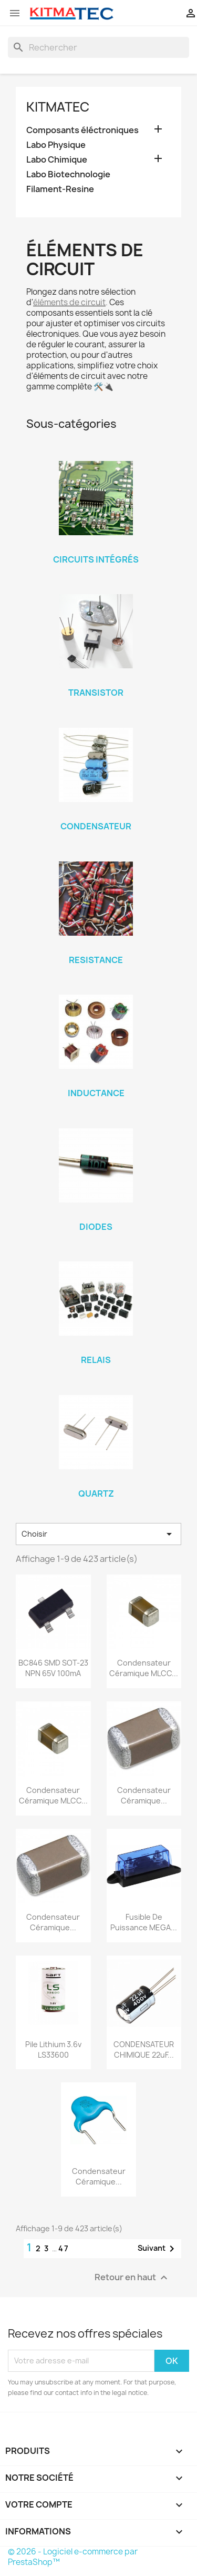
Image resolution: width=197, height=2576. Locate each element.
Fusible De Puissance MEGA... (143, 1922)
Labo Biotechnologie (68, 174)
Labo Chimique (56, 159)
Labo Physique (56, 145)
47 (63, 2248)
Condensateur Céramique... (144, 1795)
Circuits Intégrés (96, 559)
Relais (96, 1360)
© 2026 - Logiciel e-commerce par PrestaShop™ (73, 2557)
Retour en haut (132, 2277)
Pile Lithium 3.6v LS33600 (53, 2049)
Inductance (96, 1093)
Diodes (95, 1226)
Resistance (96, 960)
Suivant (158, 2248)
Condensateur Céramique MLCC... (143, 1668)
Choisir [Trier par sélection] (98, 1534)
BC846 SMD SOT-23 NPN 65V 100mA (53, 1668)
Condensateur (95, 826)
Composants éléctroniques (82, 130)
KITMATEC (57, 107)
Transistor (95, 692)
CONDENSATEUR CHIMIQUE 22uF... (143, 2049)
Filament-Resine (60, 189)
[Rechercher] (98, 47)
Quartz (96, 1493)
